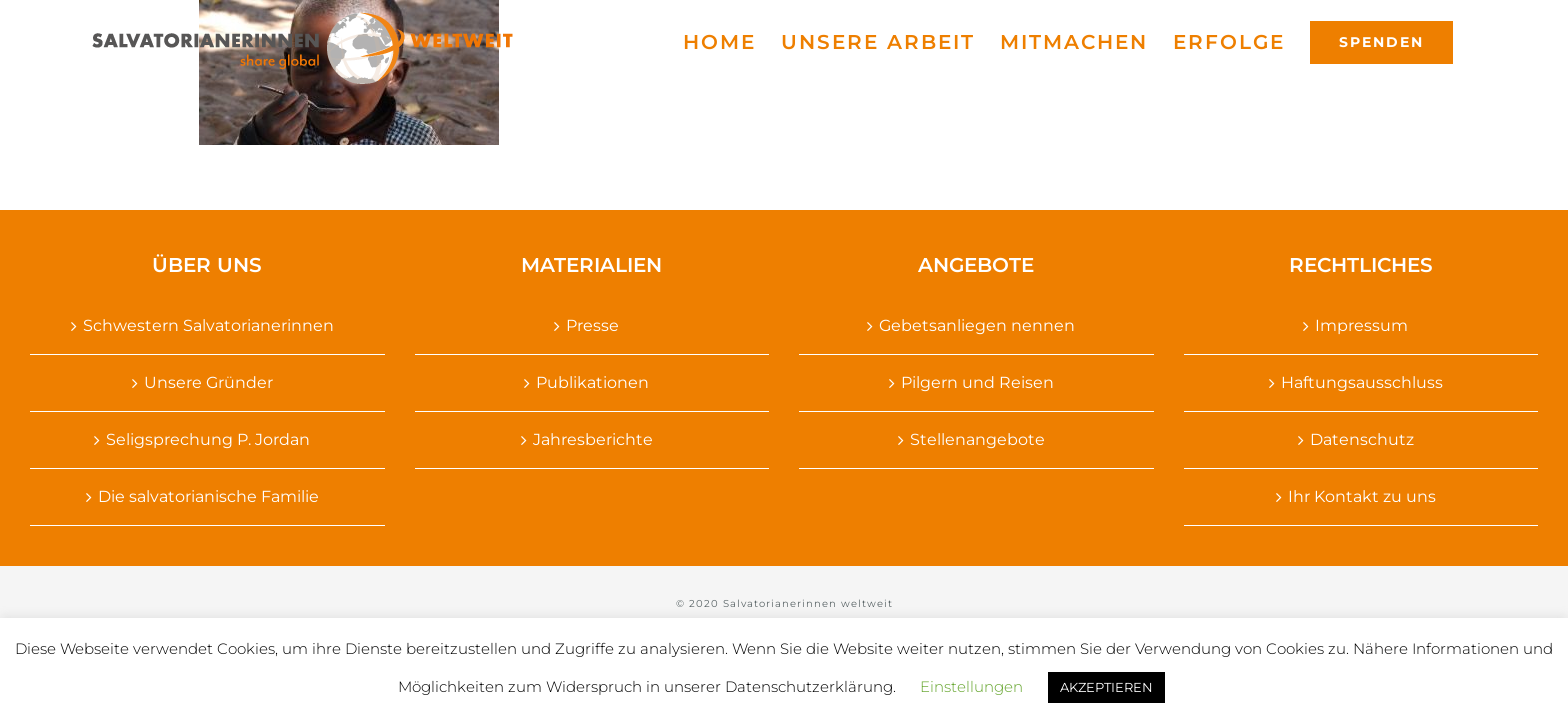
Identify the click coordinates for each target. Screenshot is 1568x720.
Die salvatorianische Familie (208, 496)
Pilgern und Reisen (977, 382)
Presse (592, 325)
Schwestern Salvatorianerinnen (208, 325)
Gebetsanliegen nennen (977, 325)
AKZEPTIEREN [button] (1106, 687)
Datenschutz (1362, 439)
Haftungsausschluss (1362, 382)
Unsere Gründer (208, 382)
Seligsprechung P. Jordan (208, 439)
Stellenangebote (977, 439)
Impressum (1361, 325)
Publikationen (592, 382)
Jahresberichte (593, 439)
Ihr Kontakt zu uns (1362, 496)
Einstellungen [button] (971, 686)
